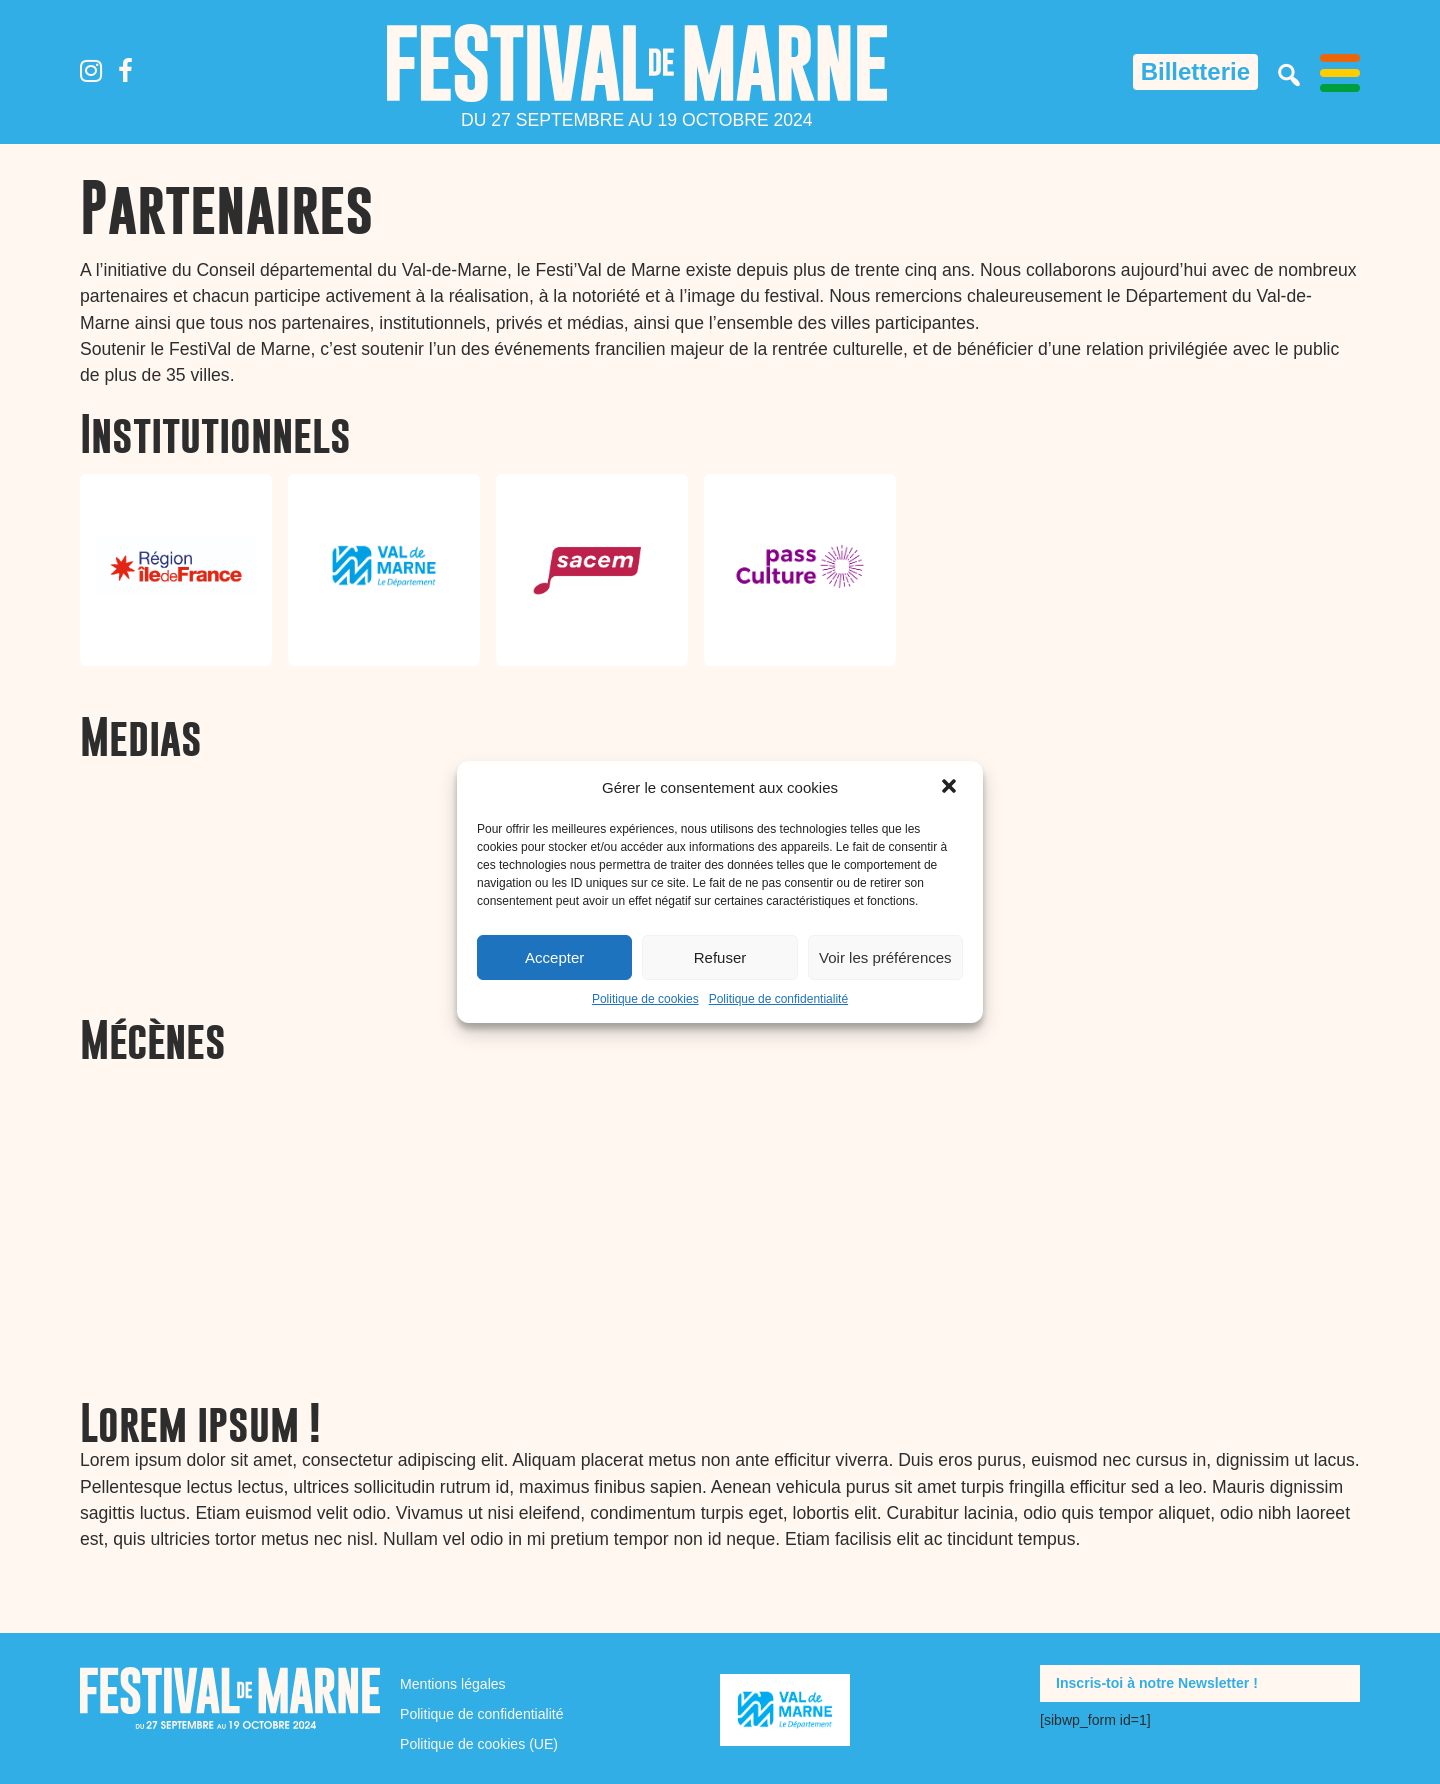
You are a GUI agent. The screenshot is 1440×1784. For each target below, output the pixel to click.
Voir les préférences (885, 957)
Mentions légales (453, 1684)
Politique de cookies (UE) (479, 1744)
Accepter (554, 957)
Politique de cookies (645, 999)
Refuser (720, 957)
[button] (951, 788)
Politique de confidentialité (778, 999)
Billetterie (1195, 71)
